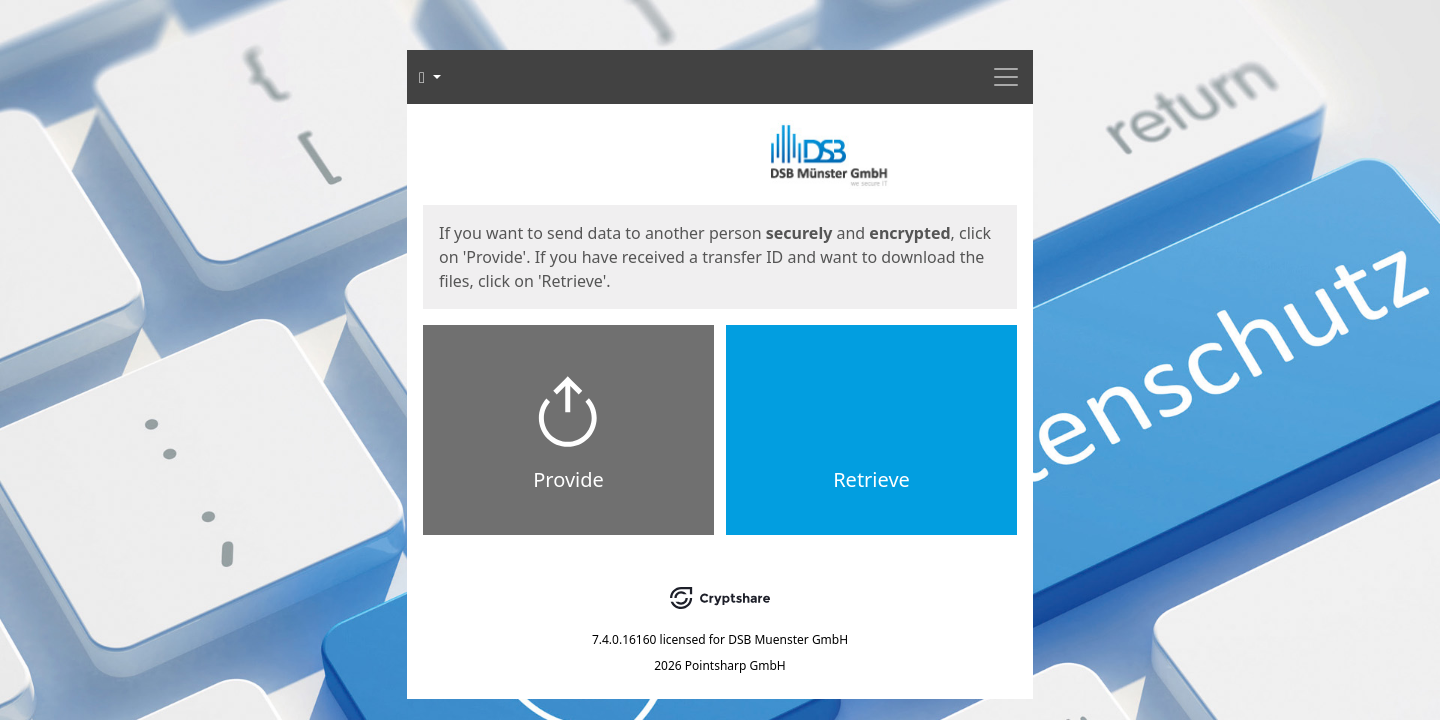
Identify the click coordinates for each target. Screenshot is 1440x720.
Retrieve (871, 479)
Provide (568, 479)
